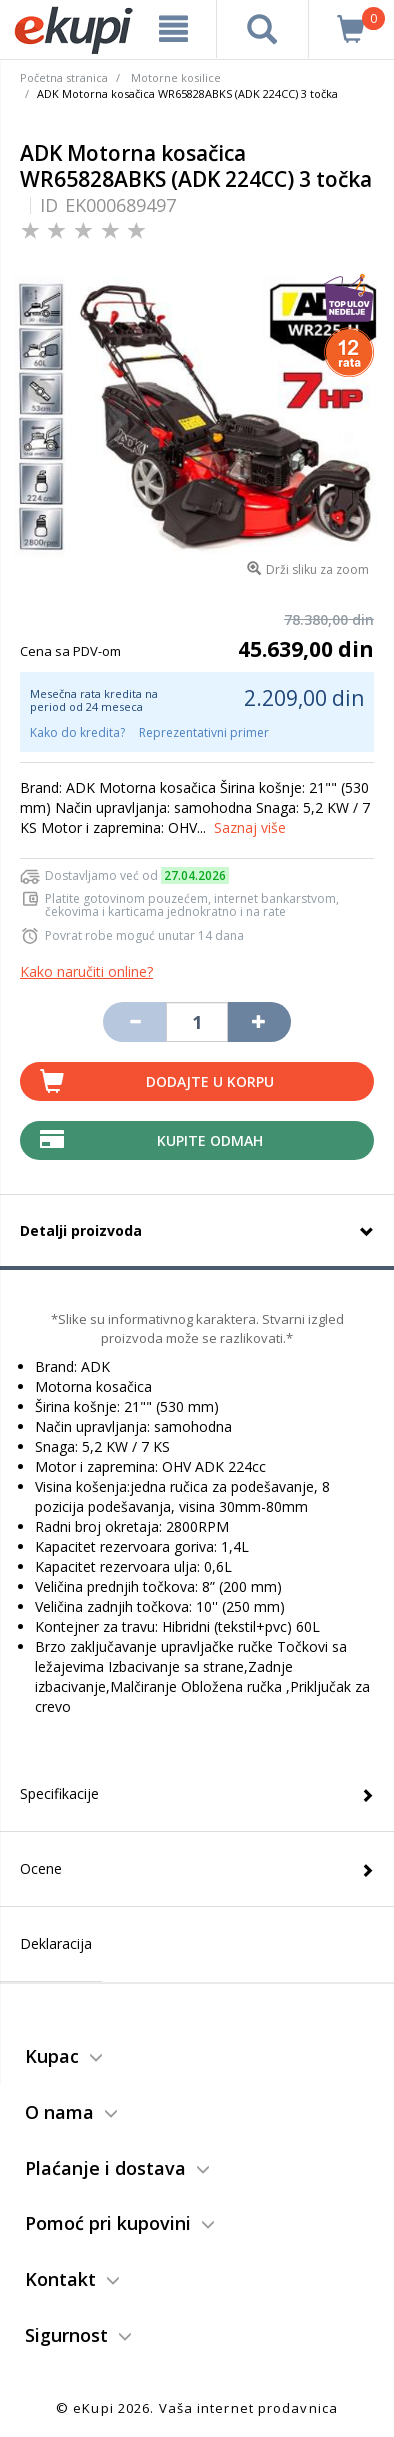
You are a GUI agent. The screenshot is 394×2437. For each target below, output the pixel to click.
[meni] (173, 29)
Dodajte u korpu (210, 1081)
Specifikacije (59, 1793)
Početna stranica (64, 77)
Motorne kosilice (176, 77)
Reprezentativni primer (204, 732)
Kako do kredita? (77, 732)
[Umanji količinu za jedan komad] (134, 1022)
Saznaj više (250, 827)
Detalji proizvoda (81, 1230)
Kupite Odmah (210, 1140)
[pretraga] (262, 29)
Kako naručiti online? (86, 971)
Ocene (41, 1868)
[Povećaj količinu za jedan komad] (259, 1022)
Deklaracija (56, 1943)
